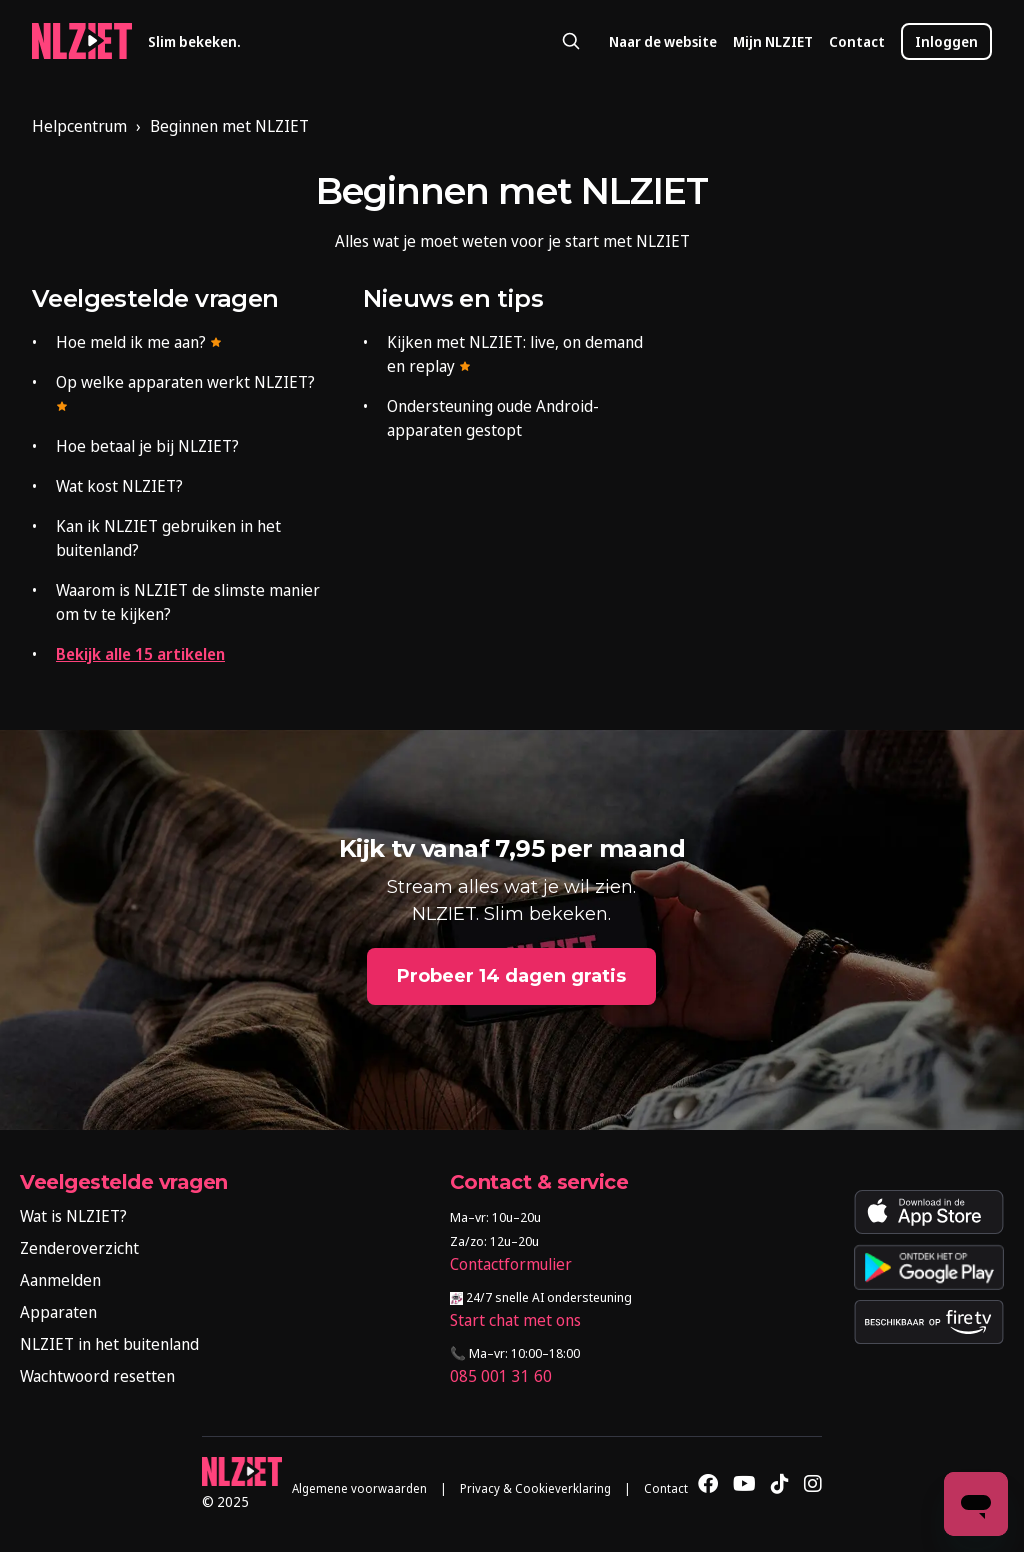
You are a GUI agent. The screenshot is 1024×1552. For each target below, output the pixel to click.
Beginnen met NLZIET (229, 126)
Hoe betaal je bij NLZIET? (147, 446)
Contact (857, 41)
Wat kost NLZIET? (119, 486)
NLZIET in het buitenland (109, 1344)
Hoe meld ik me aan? (139, 342)
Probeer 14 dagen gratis (511, 976)
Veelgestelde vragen (155, 298)
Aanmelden (60, 1280)
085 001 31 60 (501, 1376)
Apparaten (58, 1312)
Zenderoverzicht (79, 1248)
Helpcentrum (79, 126)
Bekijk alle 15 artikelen (140, 654)
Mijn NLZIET (773, 41)
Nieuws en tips (453, 298)
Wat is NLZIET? (73, 1216)
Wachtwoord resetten (97, 1376)
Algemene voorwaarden (359, 1488)
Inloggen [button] (946, 41)
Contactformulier (511, 1264)
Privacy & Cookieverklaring (535, 1488)
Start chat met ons (515, 1320)
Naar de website (663, 41)
